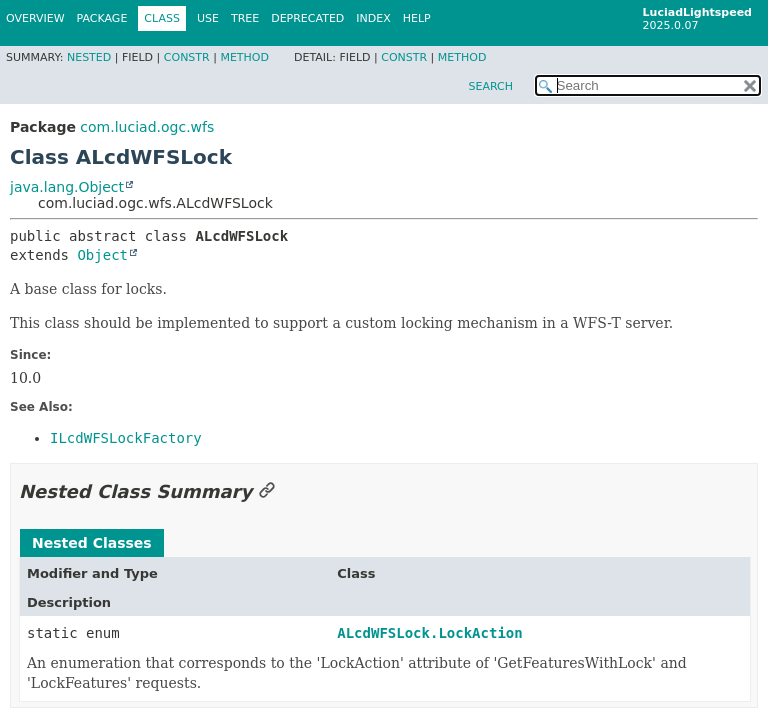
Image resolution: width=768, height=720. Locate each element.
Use (208, 18)
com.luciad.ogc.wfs (147, 127)
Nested (89, 57)
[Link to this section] (267, 491)
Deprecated (307, 18)
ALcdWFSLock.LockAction (429, 633)
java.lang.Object (67, 187)
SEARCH (490, 86)
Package (102, 18)
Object (102, 255)
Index (373, 18)
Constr (187, 57)
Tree (245, 18)
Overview (35, 18)
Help (417, 18)
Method (244, 57)
